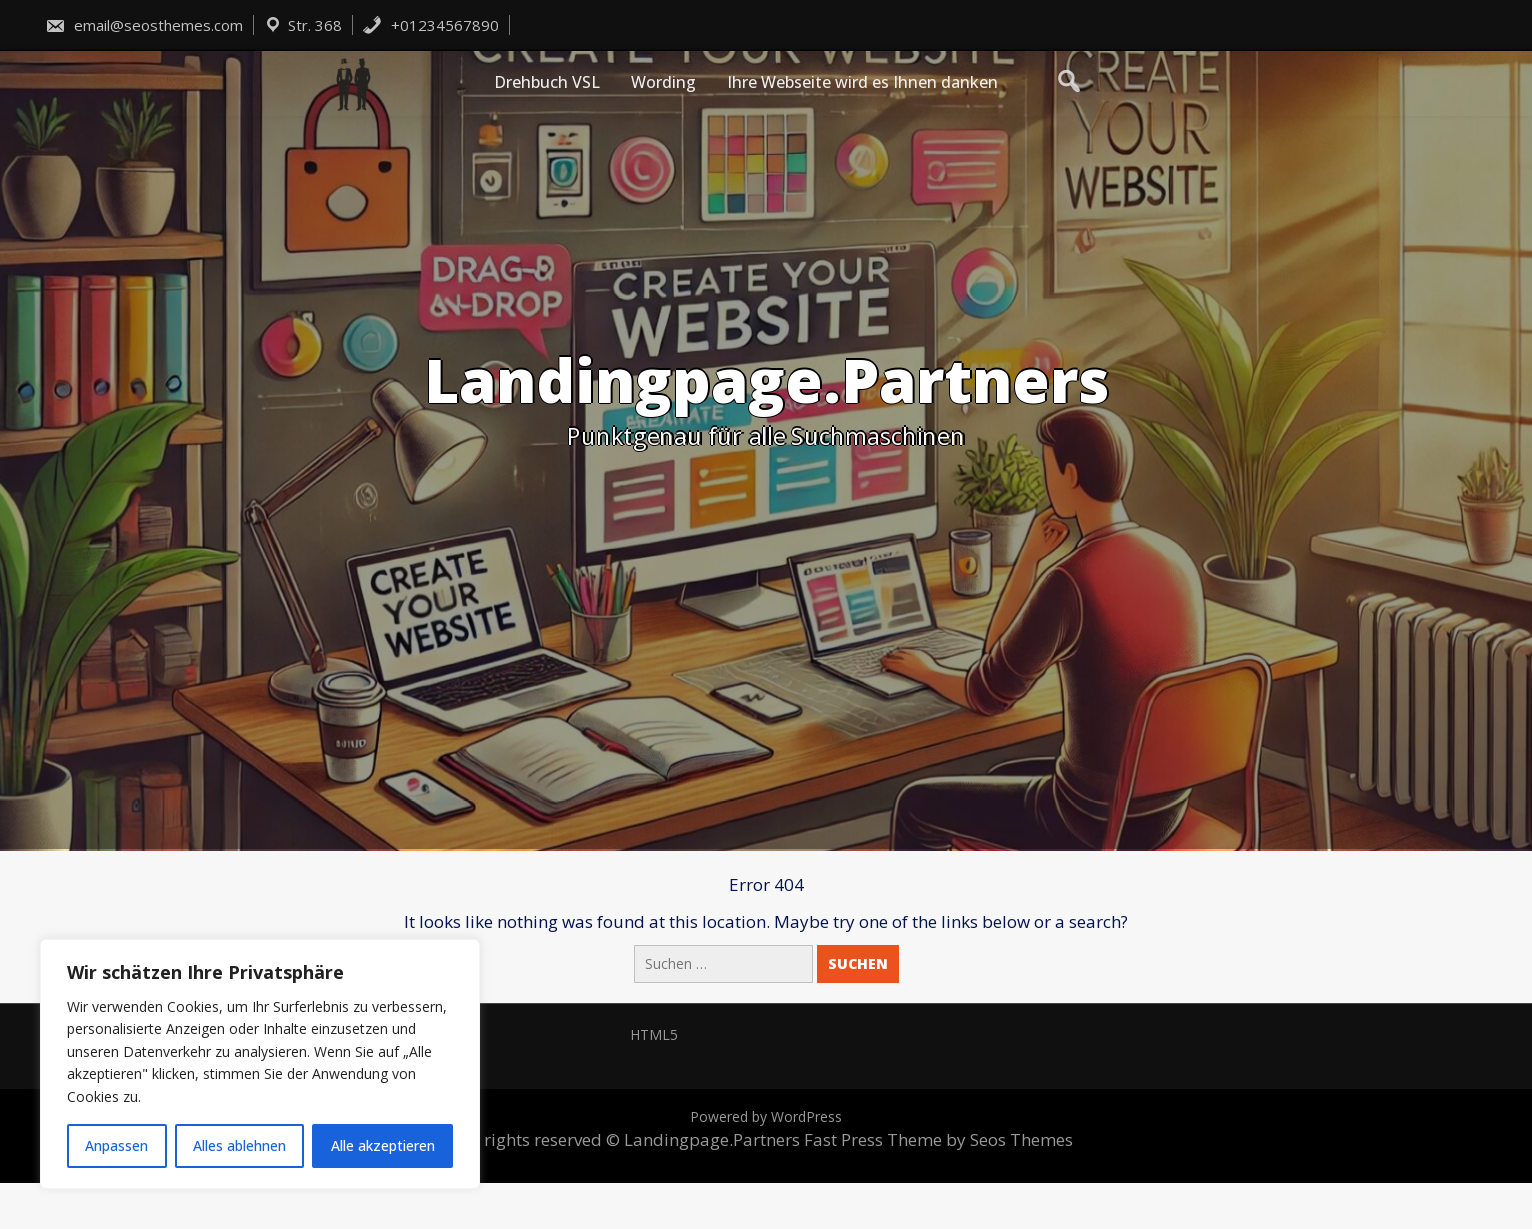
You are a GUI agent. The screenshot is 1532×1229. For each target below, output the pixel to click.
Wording (663, 82)
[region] (260, 1064)
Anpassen (116, 1145)
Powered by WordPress (766, 1116)
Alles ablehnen (239, 1145)
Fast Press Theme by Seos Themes (938, 1139)
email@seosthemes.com (144, 25)
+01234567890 (430, 25)
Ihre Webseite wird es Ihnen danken (862, 82)
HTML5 (654, 1034)
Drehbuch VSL (547, 82)
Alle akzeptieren (383, 1145)
